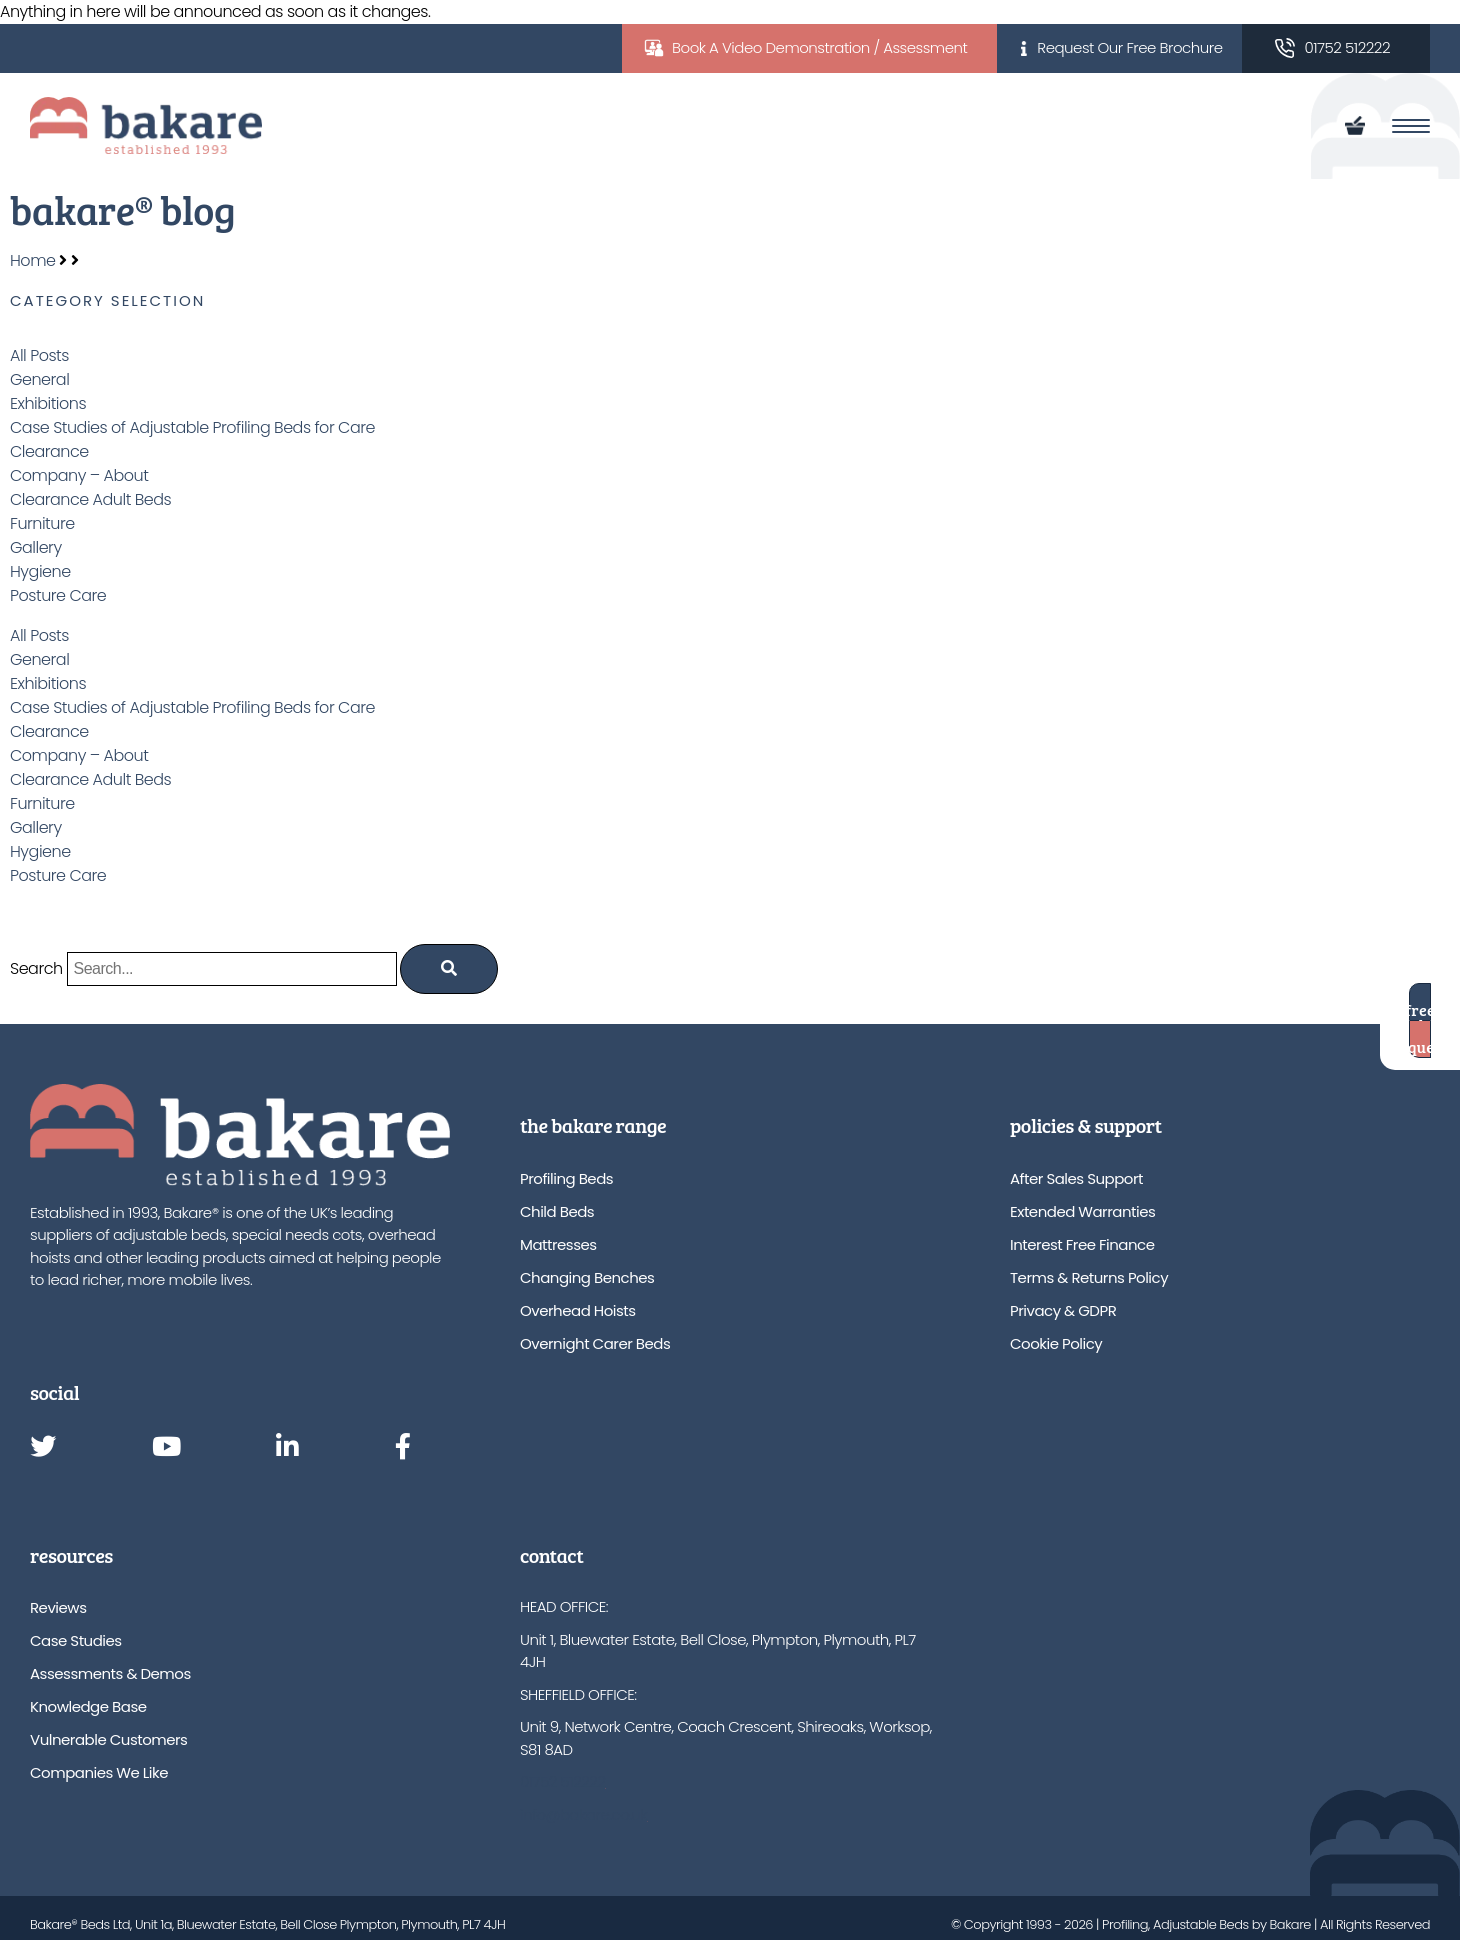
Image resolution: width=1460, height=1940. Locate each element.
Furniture (42, 523)
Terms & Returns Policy (1089, 1277)
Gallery (36, 547)
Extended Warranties (1082, 1211)
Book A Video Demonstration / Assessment (819, 47)
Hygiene (40, 571)
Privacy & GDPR (1063, 1310)
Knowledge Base (88, 1706)
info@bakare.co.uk (583, 1814)
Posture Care (58, 595)
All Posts (39, 355)
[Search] (449, 969)
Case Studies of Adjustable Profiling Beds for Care (192, 427)
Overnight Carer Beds (595, 1343)
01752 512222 (1347, 47)
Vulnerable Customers (108, 1739)
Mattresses (558, 1244)
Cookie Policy (1056, 1343)
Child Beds (557, 1211)
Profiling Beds (566, 1178)
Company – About (79, 475)
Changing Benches (587, 1277)
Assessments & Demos (110, 1673)
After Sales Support (1076, 1178)
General (39, 379)
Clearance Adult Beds (90, 499)
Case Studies (76, 1640)
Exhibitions (48, 403)
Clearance (49, 451)
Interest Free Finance (1082, 1244)
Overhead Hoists (578, 1310)
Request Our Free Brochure (1129, 47)
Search (36, 968)
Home (32, 260)
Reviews (58, 1607)
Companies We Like (99, 1772)
